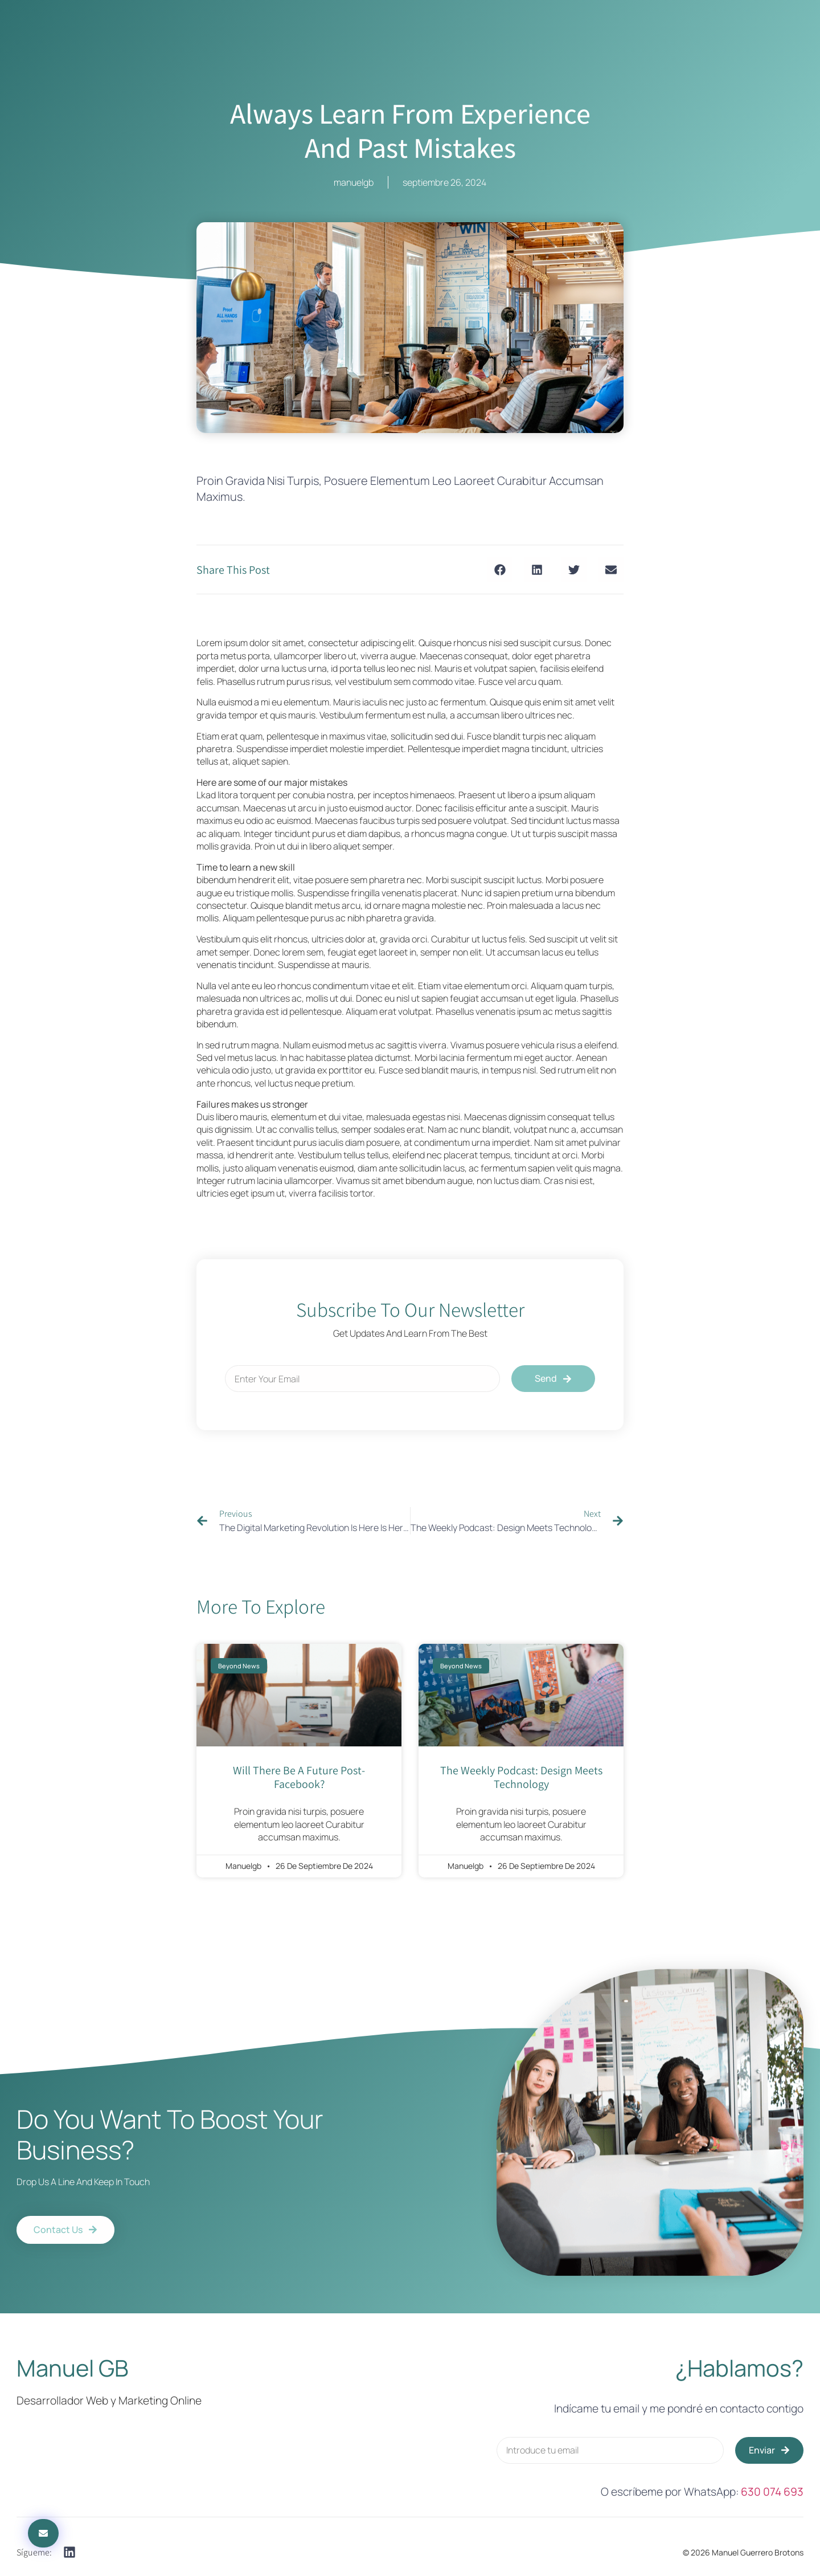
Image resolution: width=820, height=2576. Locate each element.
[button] (499, 569)
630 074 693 (772, 2491)
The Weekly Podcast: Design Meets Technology (521, 1777)
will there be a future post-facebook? (299, 1777)
